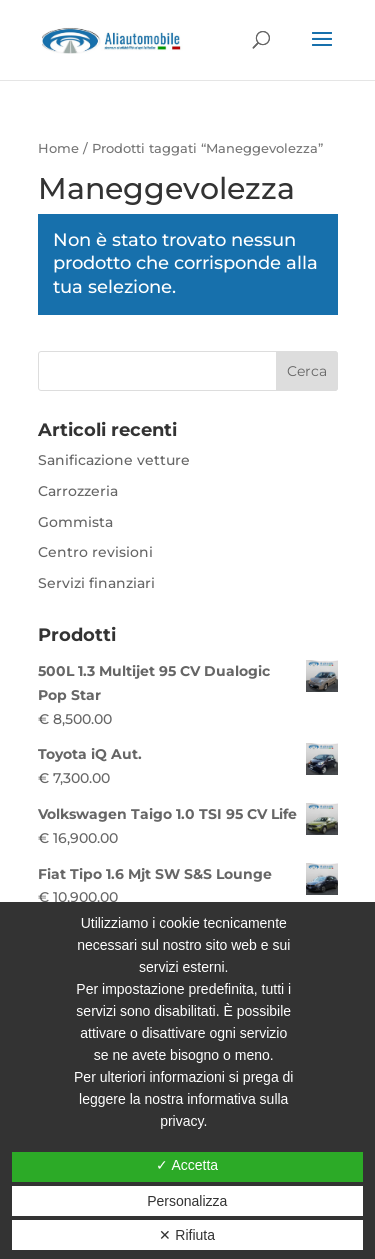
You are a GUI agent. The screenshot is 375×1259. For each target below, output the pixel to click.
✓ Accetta (187, 1165)
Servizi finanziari (96, 583)
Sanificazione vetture (114, 460)
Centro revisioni (95, 552)
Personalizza (187, 1201)
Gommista (75, 522)
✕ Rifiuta (187, 1235)
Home (58, 148)
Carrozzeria (78, 491)
